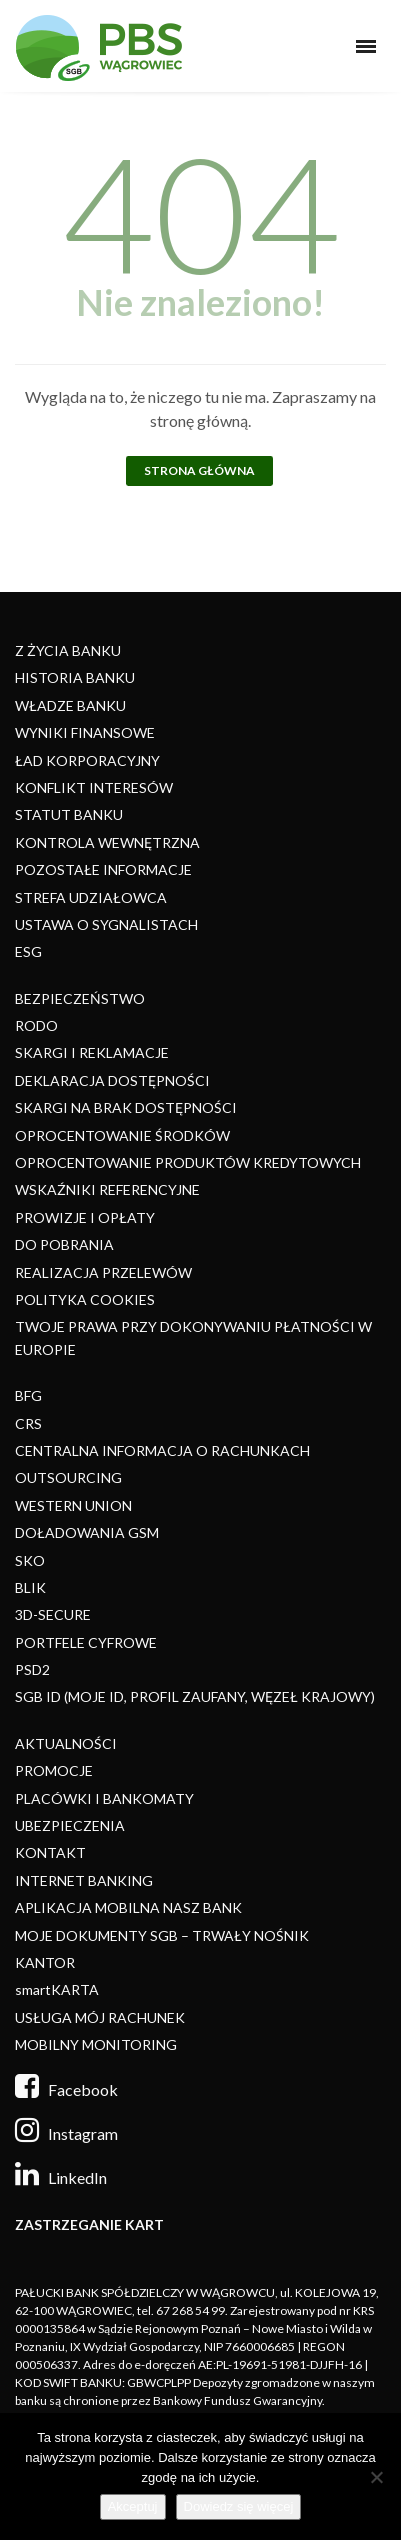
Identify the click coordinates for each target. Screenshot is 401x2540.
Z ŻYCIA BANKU (68, 650)
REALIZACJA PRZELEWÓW (103, 1272)
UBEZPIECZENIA (70, 1825)
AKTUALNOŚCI (66, 1743)
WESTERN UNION (73, 1505)
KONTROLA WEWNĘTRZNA (107, 842)
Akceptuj (133, 2506)
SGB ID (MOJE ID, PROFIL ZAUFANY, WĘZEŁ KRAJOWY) (195, 1696)
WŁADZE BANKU (70, 705)
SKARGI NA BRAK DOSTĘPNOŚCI (126, 1107)
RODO (36, 1025)
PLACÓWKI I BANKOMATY (104, 1798)
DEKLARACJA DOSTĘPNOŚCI (112, 1080)
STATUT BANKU (69, 814)
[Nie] (376, 2477)
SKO (30, 1560)
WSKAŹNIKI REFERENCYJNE (107, 1189)
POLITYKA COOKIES (85, 1299)
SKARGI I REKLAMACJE (92, 1052)
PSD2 (32, 1669)
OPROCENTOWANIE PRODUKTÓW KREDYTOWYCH (188, 1162)
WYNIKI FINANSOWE (85, 732)
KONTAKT (50, 1852)
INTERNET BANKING (84, 1880)
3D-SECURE (53, 1614)
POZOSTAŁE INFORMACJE (103, 869)
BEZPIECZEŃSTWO (80, 998)
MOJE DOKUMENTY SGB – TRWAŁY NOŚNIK (162, 1935)
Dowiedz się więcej (239, 2506)
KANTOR (45, 1962)
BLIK (30, 1587)
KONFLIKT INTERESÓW (94, 787)
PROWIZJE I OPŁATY (85, 1217)
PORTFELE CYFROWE (86, 1642)
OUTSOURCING (68, 1477)
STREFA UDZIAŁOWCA (91, 897)
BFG (28, 1395)
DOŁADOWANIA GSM (87, 1532)
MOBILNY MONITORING (96, 2044)
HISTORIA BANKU (75, 677)
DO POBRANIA (64, 1244)
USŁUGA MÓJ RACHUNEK (100, 2017)
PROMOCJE (54, 1770)
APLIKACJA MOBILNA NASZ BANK (128, 1907)
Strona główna (199, 470)
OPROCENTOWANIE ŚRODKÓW (122, 1135)
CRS (28, 1423)
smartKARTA (57, 1989)
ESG (28, 951)
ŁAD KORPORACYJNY (87, 760)
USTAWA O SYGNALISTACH (106, 924)
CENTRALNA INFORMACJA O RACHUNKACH (162, 1450)
